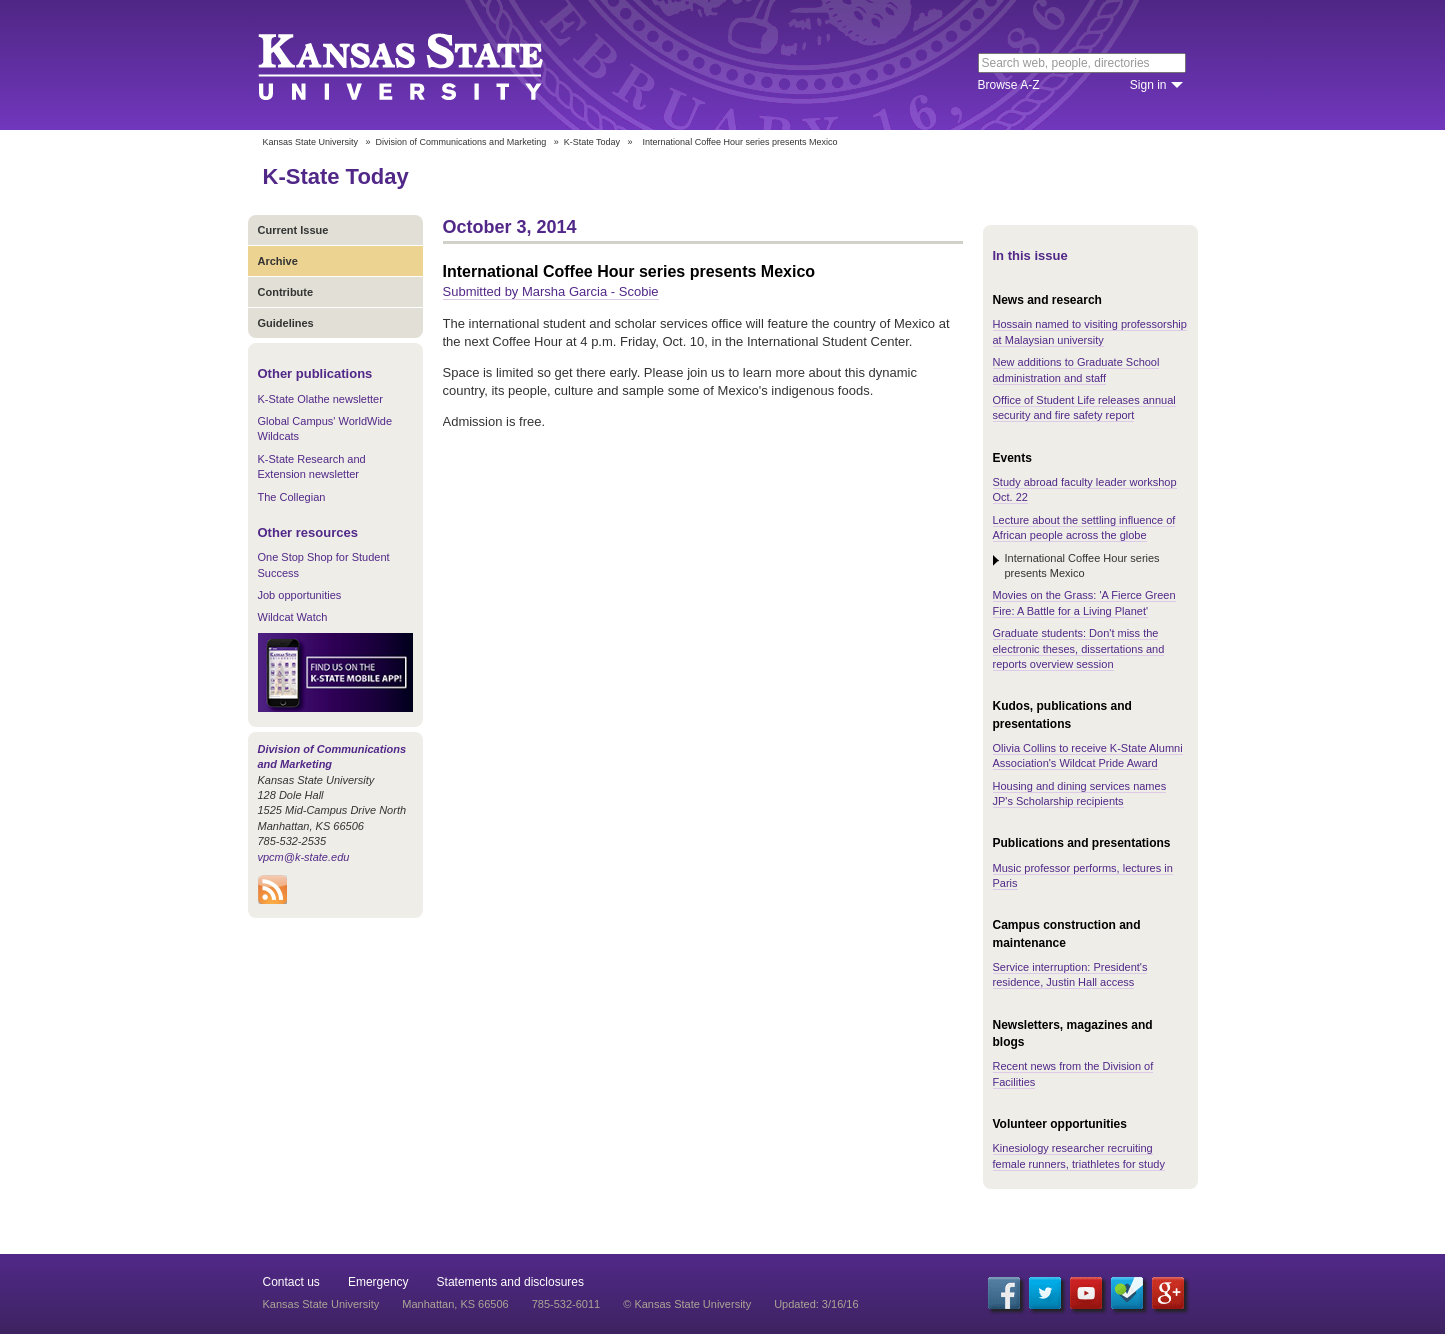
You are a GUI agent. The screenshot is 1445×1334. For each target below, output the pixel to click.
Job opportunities (300, 595)
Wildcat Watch (293, 617)
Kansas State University (425, 65)
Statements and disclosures (510, 1282)
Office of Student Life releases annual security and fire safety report (1084, 407)
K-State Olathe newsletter (320, 399)
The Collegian (292, 497)
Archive (278, 261)
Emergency (378, 1282)
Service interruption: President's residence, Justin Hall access (1070, 974)
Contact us (291, 1282)
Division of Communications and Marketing (461, 142)
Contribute (286, 292)
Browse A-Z (1009, 85)
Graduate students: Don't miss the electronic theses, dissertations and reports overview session (1079, 648)
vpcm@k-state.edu (304, 857)
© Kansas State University (687, 1304)
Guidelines (286, 323)
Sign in (1148, 85)
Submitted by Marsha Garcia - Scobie (551, 291)
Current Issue (293, 230)
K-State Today (592, 142)
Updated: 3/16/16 (816, 1304)
